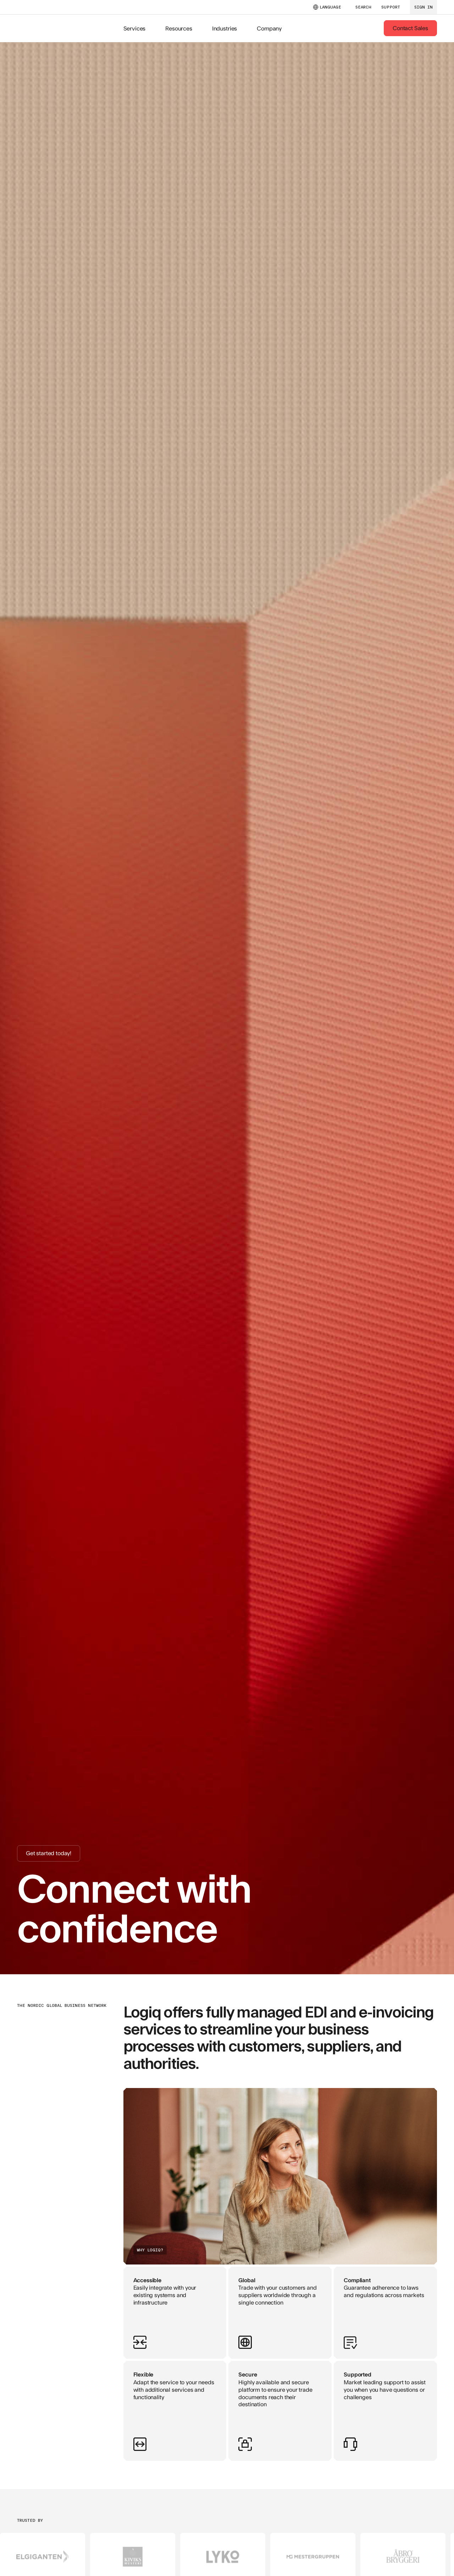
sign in (423, 7)
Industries (224, 28)
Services (134, 28)
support (390, 7)
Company (269, 28)
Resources (178, 28)
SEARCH (363, 7)
